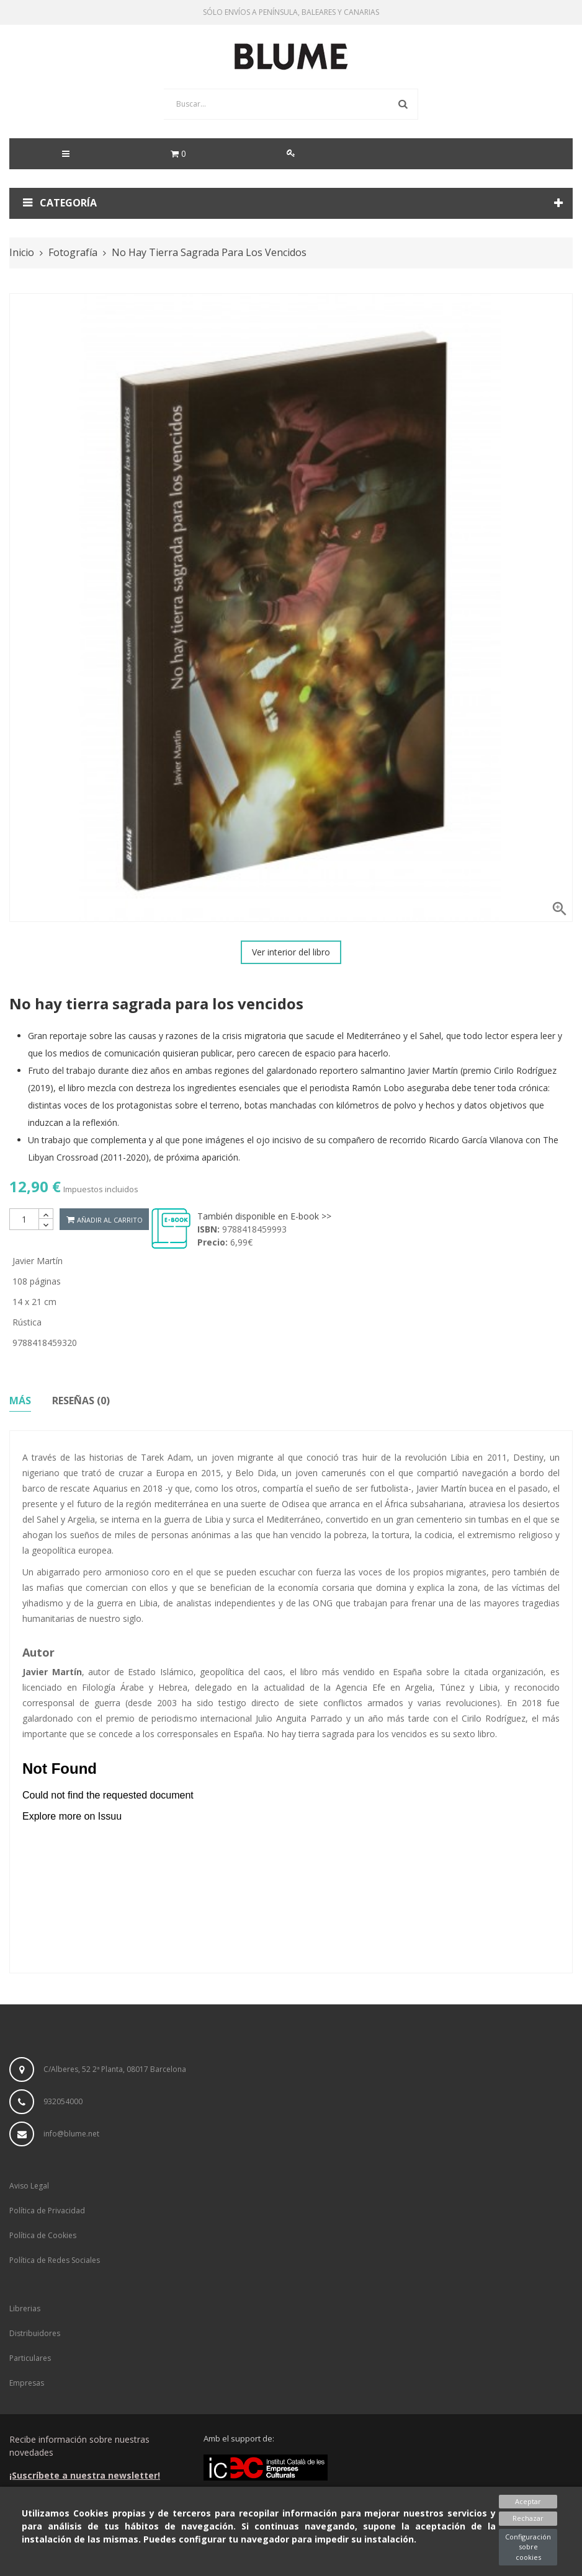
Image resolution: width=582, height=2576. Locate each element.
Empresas (26, 2383)
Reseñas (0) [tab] (81, 1401)
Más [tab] (20, 1401)
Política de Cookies (42, 2235)
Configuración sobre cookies (528, 2547)
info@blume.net (71, 2133)
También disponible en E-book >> (264, 1216)
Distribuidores (34, 2333)
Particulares (30, 2358)
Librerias (24, 2308)
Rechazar (528, 2518)
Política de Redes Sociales (54, 2260)
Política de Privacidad (47, 2210)
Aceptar (528, 2501)
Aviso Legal (29, 2185)
